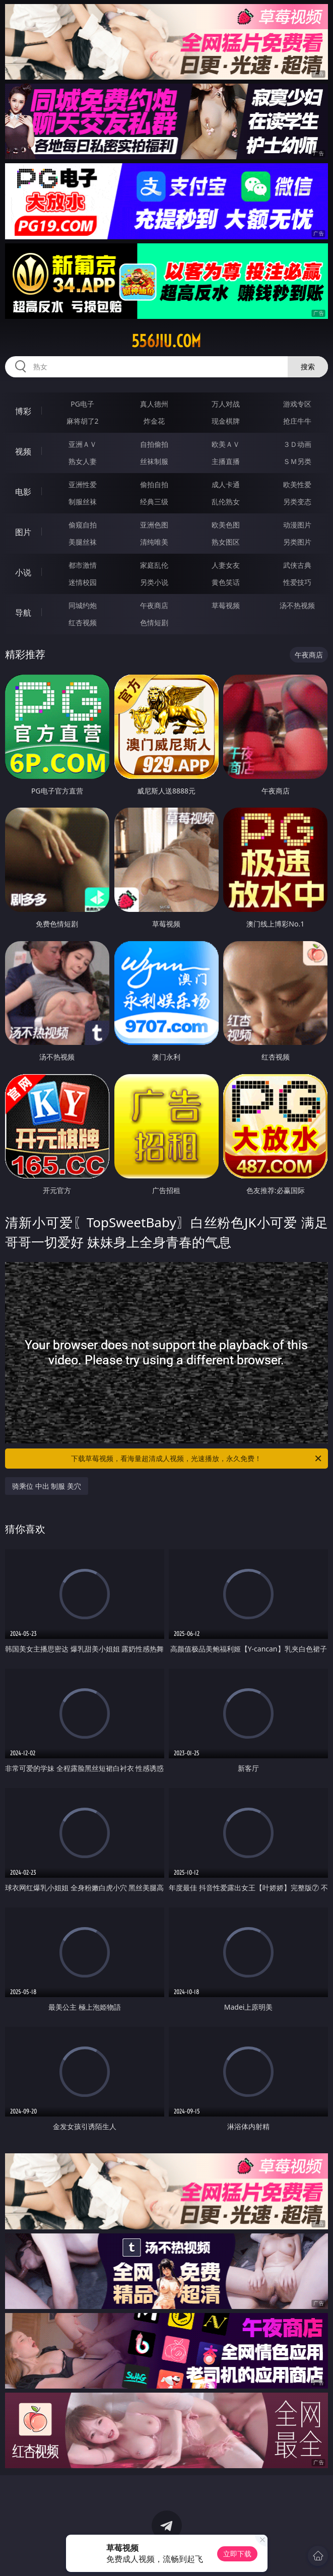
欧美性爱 (297, 484)
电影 (23, 491)
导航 (23, 612)
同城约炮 (83, 605)
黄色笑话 (226, 582)
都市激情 (83, 565)
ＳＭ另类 (297, 461)
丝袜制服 (154, 461)
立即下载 (237, 2553)
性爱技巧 (297, 582)
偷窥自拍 (83, 525)
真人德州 (154, 404)
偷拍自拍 (154, 484)
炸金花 (154, 421)
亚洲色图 (154, 525)
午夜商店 (154, 605)
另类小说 (154, 582)
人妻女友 (226, 565)
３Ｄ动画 (297, 444)
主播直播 (226, 461)
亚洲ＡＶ (83, 444)
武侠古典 (297, 565)
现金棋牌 (226, 421)
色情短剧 (154, 622)
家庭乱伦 (154, 565)
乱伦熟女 (226, 501)
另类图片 (297, 542)
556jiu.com (166, 341)
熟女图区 (226, 542)
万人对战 (226, 404)
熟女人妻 (83, 461)
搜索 (308, 366)
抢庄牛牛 (297, 421)
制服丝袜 (83, 501)
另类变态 (297, 501)
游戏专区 (297, 404)
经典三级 (154, 501)
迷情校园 (83, 582)
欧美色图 (226, 525)
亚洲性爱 (83, 484)
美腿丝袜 (83, 542)
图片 (23, 532)
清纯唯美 (154, 542)
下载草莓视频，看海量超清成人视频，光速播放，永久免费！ (197, 1458)
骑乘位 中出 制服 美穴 (46, 1486)
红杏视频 (83, 622)
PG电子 (82, 404)
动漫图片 (297, 525)
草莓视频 (226, 605)
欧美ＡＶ (226, 444)
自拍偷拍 (154, 444)
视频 (23, 451)
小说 (23, 572)
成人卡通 (226, 484)
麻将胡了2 (82, 421)
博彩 (23, 411)
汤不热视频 (297, 605)
